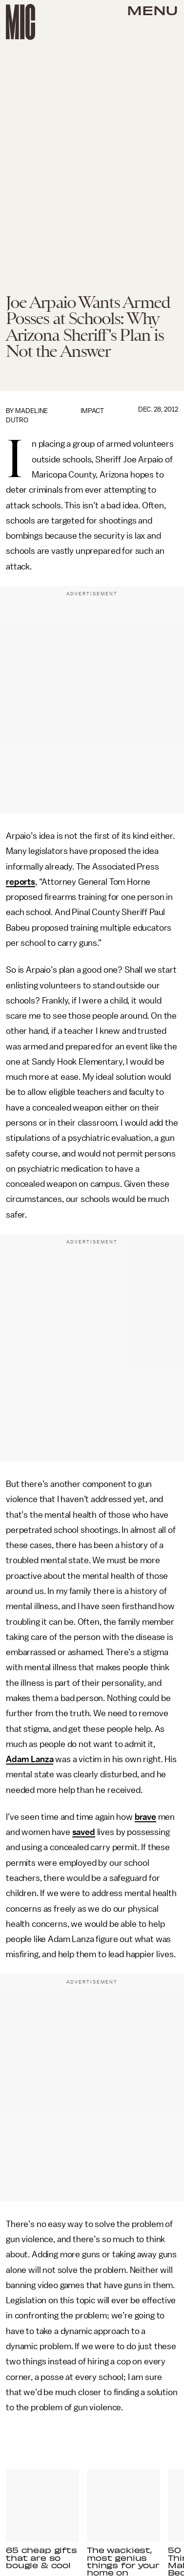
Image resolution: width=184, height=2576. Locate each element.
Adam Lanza (29, 1759)
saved (83, 1832)
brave (145, 1816)
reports (20, 881)
